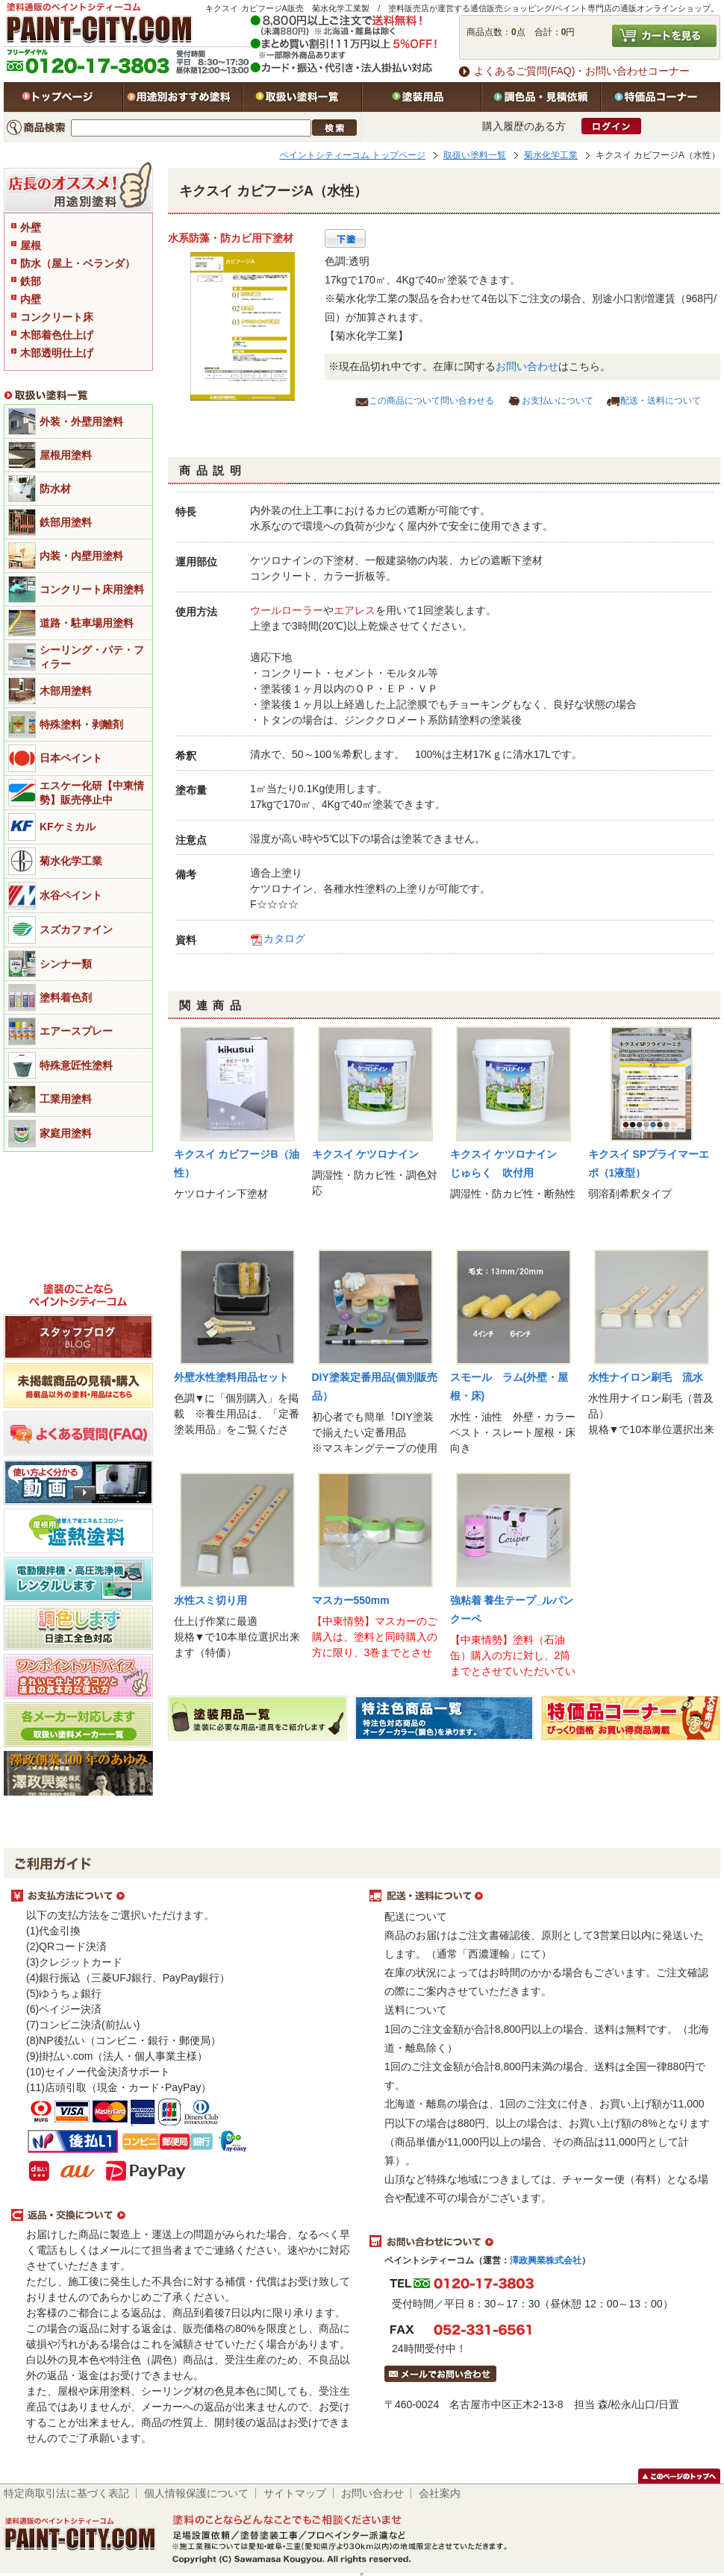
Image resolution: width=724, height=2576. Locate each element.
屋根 (30, 245)
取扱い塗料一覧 (302, 97)
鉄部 (30, 281)
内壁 (30, 299)
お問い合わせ (527, 366)
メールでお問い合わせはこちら (440, 2374)
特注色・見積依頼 (541, 97)
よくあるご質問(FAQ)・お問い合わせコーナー (582, 71)
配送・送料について (660, 400)
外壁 (30, 228)
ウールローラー (286, 610)
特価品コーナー (660, 97)
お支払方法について (183, 1896)
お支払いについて (557, 400)
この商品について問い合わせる (431, 400)
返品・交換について (183, 2215)
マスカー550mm (351, 1600)
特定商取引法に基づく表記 (66, 2493)
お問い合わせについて (541, 2242)
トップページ (63, 97)
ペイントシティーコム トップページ (352, 155)
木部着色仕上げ (56, 335)
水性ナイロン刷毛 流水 (645, 1377)
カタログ (284, 938)
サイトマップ (294, 2493)
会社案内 (440, 2493)
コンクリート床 (56, 317)
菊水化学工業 (551, 155)
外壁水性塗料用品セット (231, 1377)
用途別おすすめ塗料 (183, 97)
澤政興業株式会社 (545, 2260)
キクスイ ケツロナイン (365, 1154)
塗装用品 (421, 97)
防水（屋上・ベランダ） (77, 263)
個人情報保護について (196, 2493)
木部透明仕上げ (56, 353)
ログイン (611, 126)
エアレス (354, 610)
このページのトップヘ (679, 2476)
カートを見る (664, 36)
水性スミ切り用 (210, 1600)
